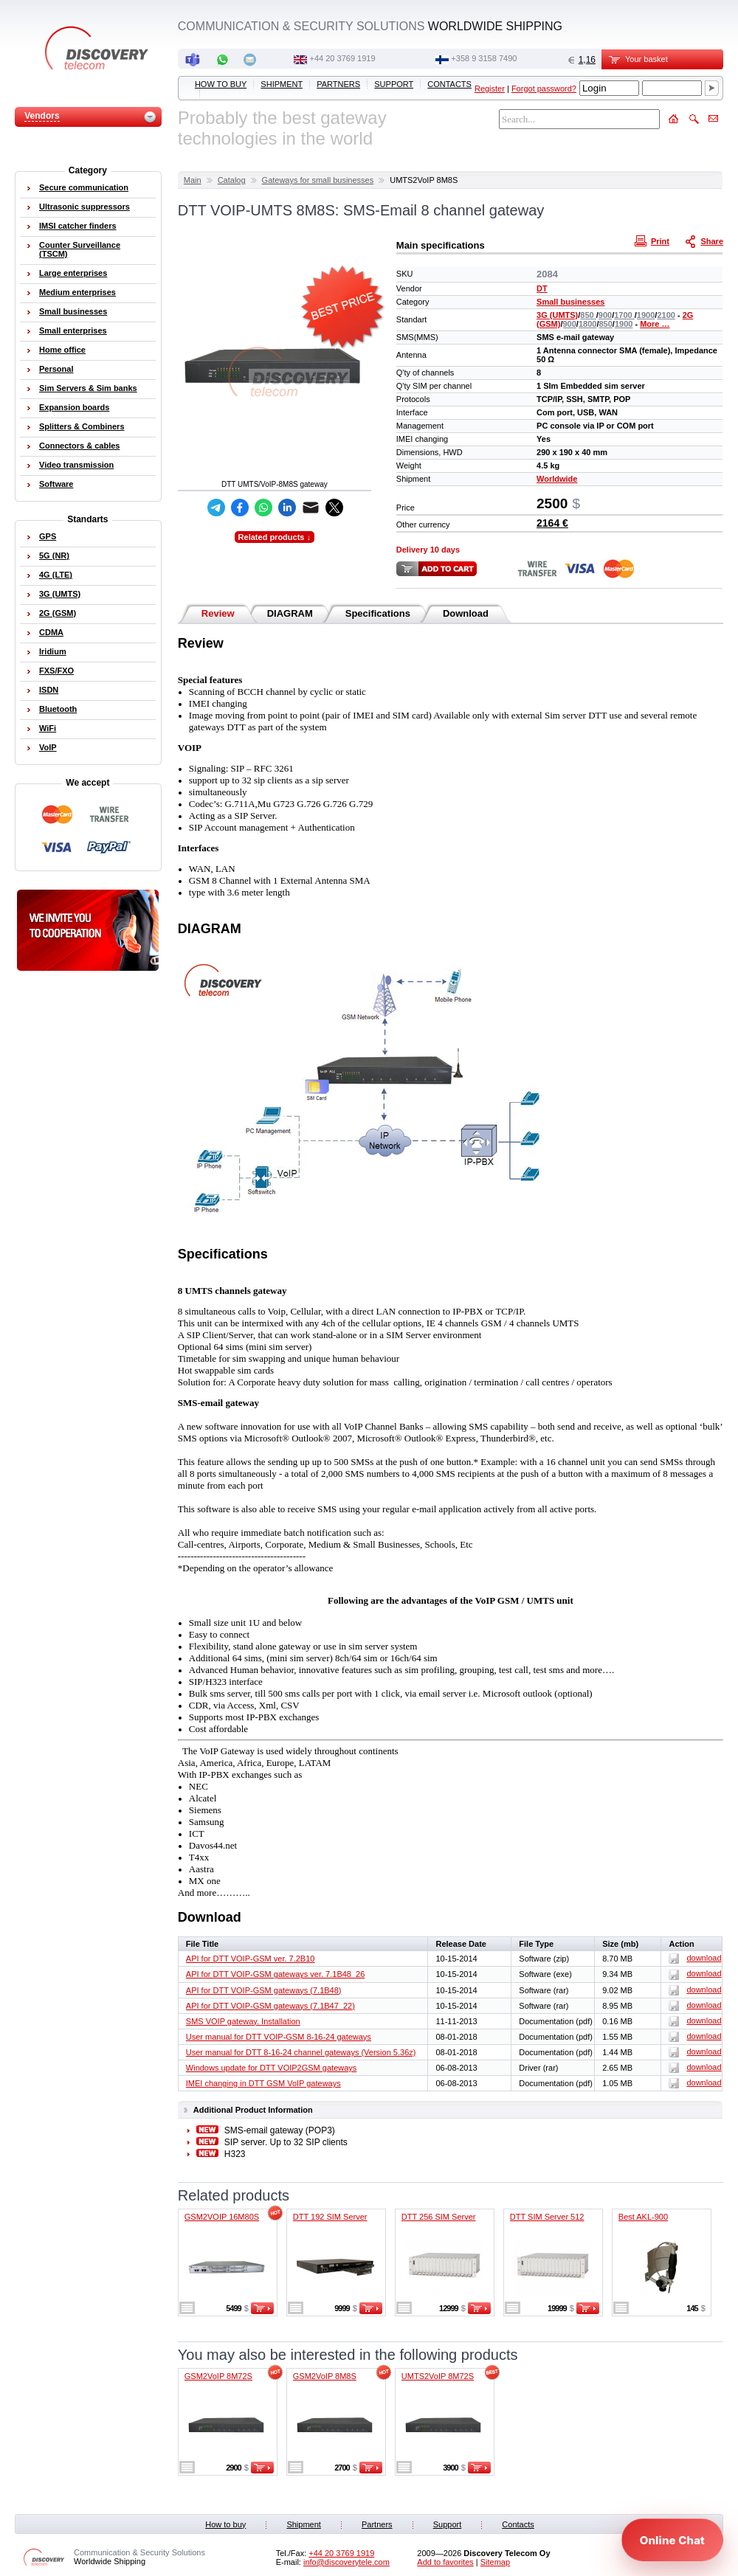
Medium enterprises (77, 292)
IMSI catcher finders (78, 225)
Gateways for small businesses (318, 180)
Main (192, 180)
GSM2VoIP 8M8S (324, 2376)
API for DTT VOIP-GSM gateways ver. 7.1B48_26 (275, 1974)
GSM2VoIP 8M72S (218, 2376)
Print (653, 240)
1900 (646, 315)
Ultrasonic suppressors (84, 206)
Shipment (282, 84)
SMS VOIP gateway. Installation (243, 2021)
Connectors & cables (79, 445)
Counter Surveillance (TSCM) (79, 249)
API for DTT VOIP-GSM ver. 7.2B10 (250, 1958)
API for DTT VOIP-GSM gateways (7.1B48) (264, 1990)
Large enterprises (73, 273)
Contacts (449, 84)
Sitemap (495, 2562)
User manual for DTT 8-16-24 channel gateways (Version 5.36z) (301, 2052)
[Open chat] (672, 2539)
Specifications (377, 613)
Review (218, 613)
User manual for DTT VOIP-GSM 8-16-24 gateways (278, 2036)
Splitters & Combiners (82, 426)
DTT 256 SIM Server (438, 2216)
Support (393, 84)
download (695, 1957)
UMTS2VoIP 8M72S (437, 2376)
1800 (587, 323)
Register (490, 88)
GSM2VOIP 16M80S (221, 2216)
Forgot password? (543, 88)
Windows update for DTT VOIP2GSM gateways (271, 2067)
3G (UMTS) (557, 315)
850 (588, 315)
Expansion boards (74, 407)
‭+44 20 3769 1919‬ (343, 58)
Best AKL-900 (643, 2216)
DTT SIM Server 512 (547, 2216)
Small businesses (570, 301)
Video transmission (76, 464)
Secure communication (83, 187)
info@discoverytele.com (346, 2562)
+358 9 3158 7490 (484, 58)
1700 (624, 315)
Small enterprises (73, 330)
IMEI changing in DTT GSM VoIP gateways (263, 2083)
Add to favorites (445, 2562)
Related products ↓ (274, 537)
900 (605, 315)
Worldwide (557, 478)
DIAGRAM (290, 613)
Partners (338, 84)
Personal (56, 368)
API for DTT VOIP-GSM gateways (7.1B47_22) (270, 2005)
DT (542, 288)
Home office (62, 349)
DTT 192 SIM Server (330, 2216)
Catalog (232, 180)
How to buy (220, 84)
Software (56, 483)
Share (705, 240)
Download (466, 613)
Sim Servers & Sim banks (88, 388)
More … (654, 323)
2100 (666, 315)
